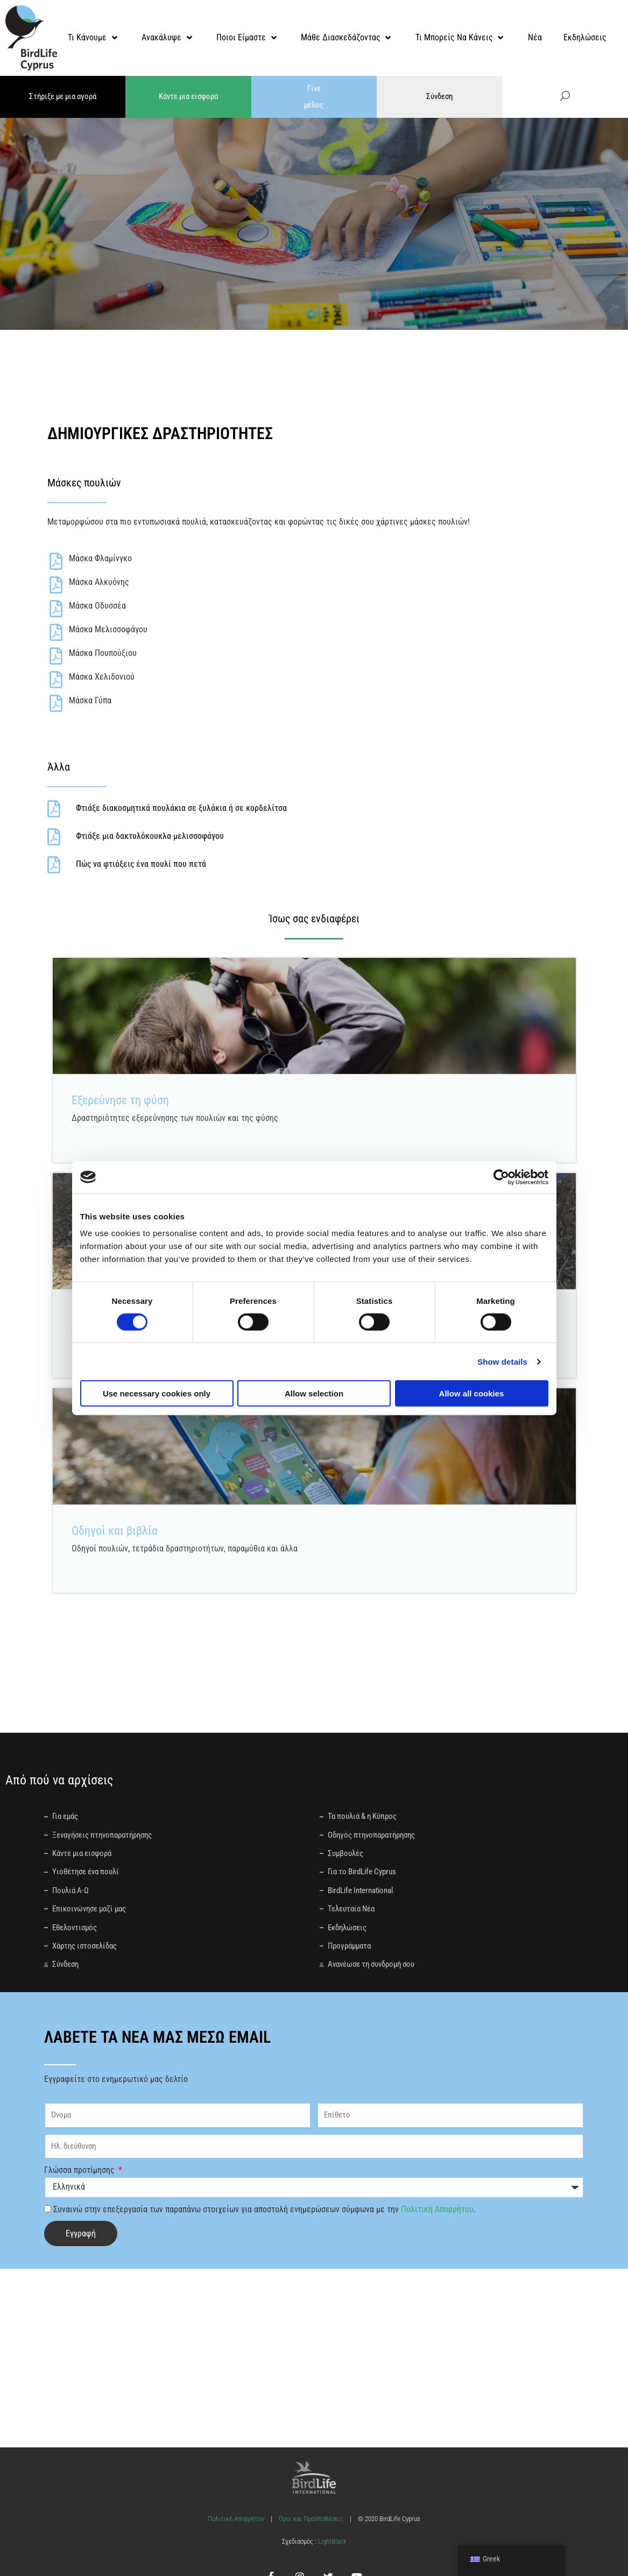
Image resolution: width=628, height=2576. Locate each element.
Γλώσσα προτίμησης (80, 2169)
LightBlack (331, 2540)
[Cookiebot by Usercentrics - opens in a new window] (501, 1177)
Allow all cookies (471, 1393)
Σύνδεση (439, 96)
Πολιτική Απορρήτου (437, 2208)
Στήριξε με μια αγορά (62, 96)
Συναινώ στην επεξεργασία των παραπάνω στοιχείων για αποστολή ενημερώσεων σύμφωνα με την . (264, 2208)
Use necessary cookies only (156, 1393)
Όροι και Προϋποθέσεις (311, 2518)
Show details (502, 1361)
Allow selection (314, 1393)
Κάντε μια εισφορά (188, 96)
